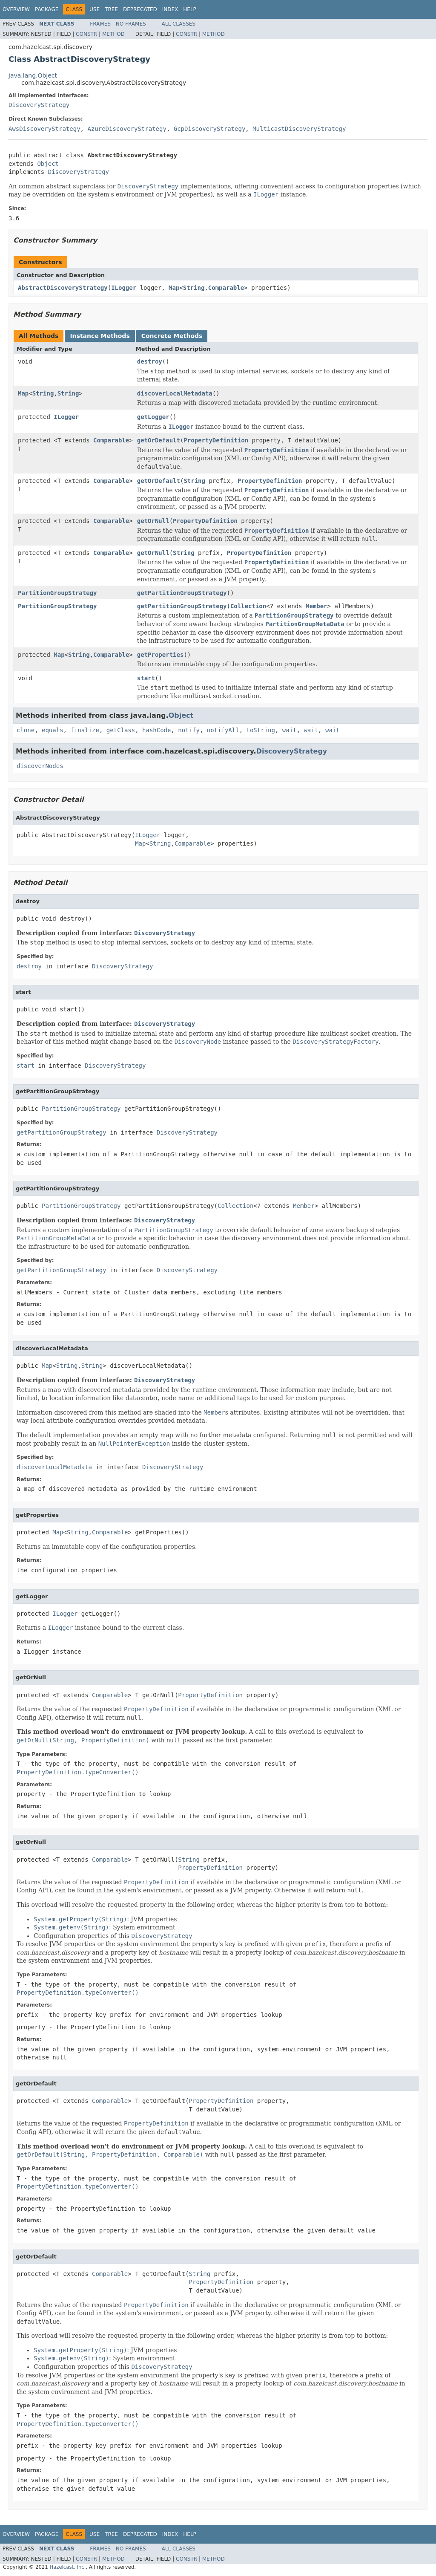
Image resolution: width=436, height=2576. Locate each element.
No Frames (131, 24)
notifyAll (223, 730)
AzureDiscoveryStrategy (126, 128)
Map (174, 287)
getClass (120, 730)
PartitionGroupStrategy (57, 592)
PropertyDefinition (216, 440)
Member (316, 606)
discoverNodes (40, 765)
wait (289, 730)
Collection (248, 606)
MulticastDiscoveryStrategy (299, 128)
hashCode (156, 730)
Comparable (226, 287)
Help (189, 9)
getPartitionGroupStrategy (182, 592)
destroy (149, 361)
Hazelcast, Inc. (67, 2567)
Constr (86, 34)
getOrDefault (158, 440)
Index (170, 9)
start (146, 678)
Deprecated (140, 9)
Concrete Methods (172, 335)
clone (25, 730)
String (194, 287)
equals (52, 730)
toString (261, 730)
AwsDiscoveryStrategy (44, 128)
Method (113, 34)
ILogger (123, 287)
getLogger (153, 416)
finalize (84, 730)
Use (94, 9)
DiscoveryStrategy (39, 104)
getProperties (160, 654)
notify (189, 730)
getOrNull (153, 520)
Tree (111, 9)
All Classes (178, 24)
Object (48, 163)
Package (46, 9)
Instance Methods (99, 335)
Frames (100, 24)
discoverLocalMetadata (174, 393)
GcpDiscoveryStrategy (210, 128)
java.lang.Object (33, 75)
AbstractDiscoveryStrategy (63, 287)
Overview (16, 9)
